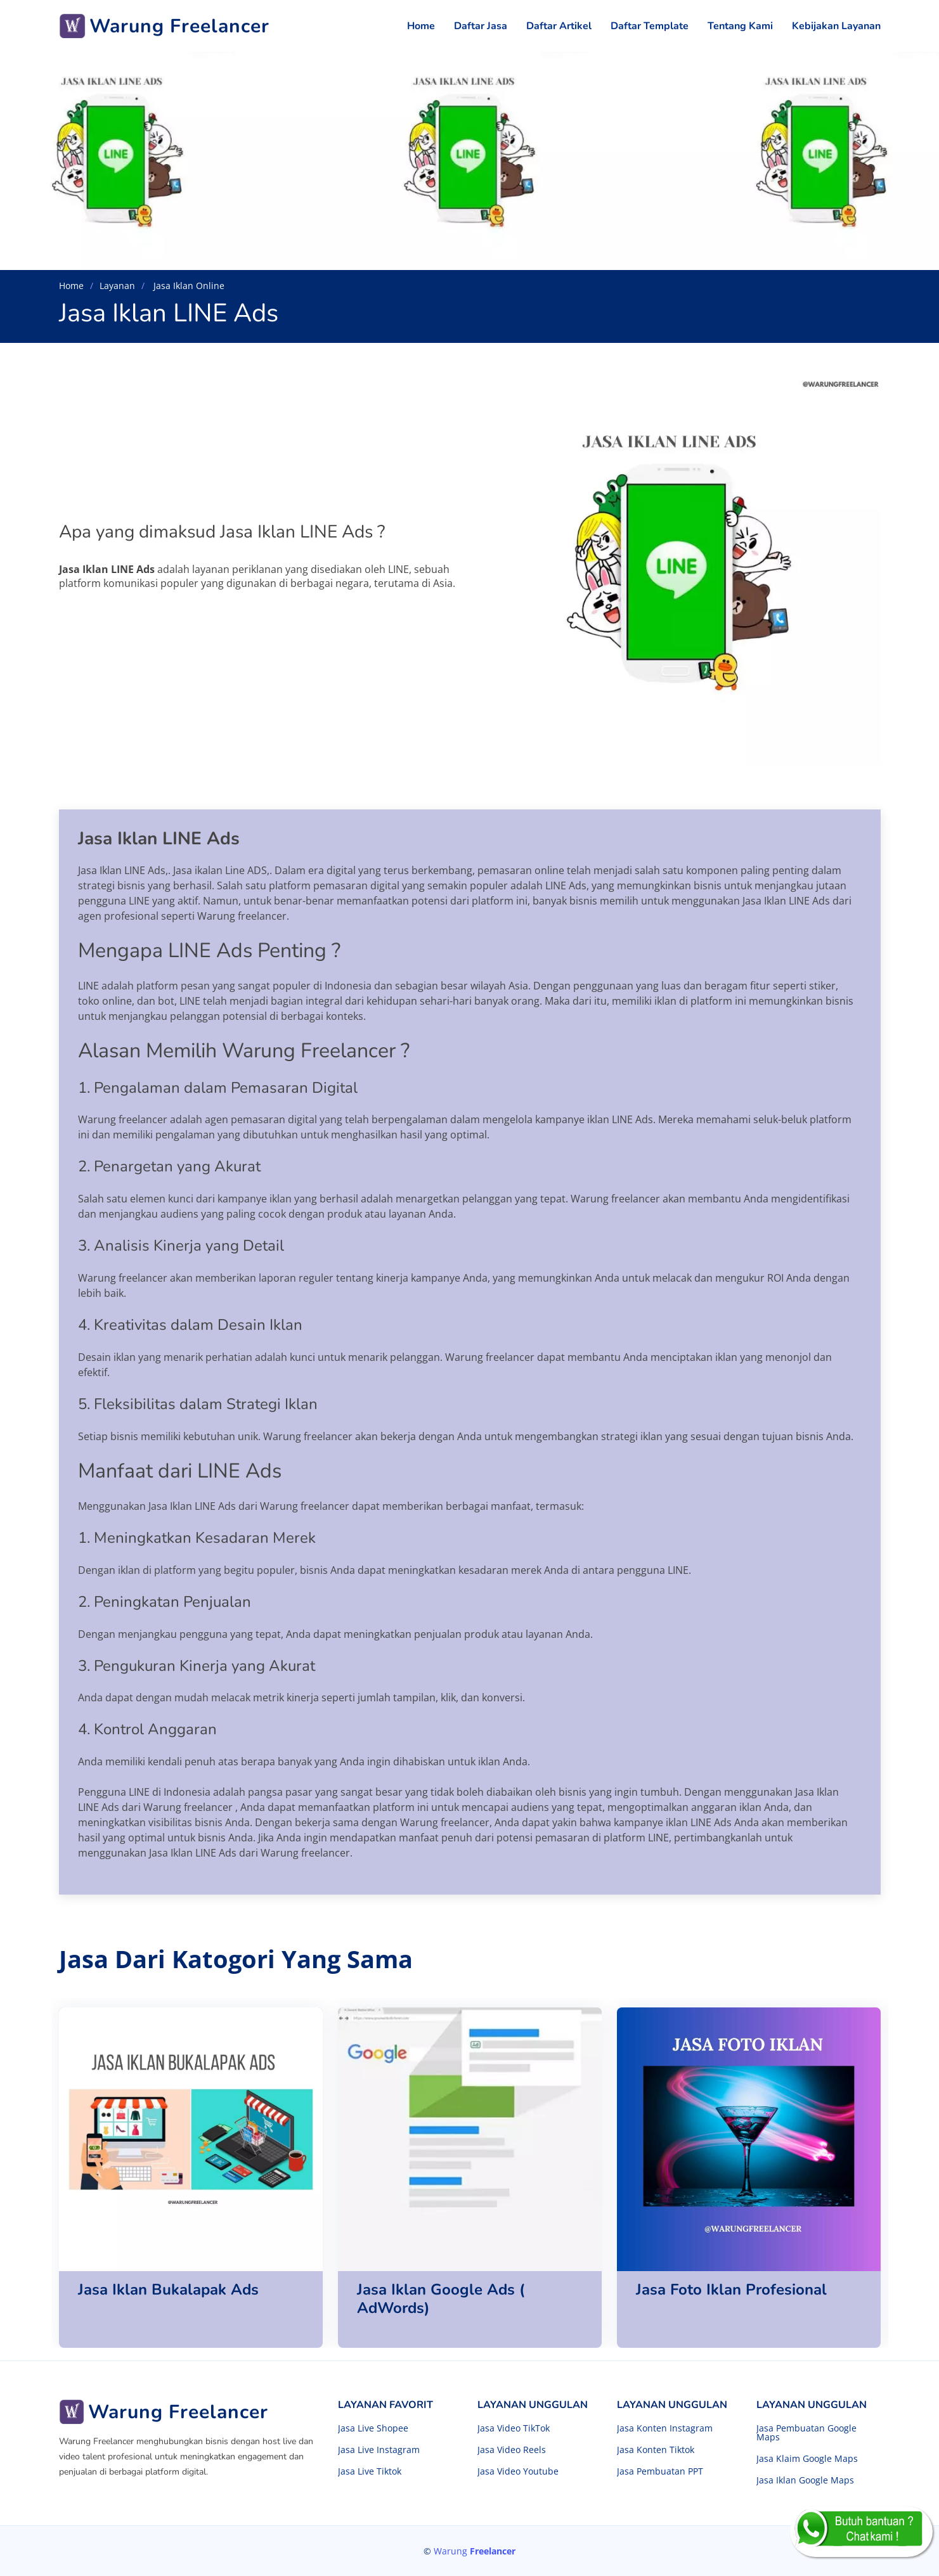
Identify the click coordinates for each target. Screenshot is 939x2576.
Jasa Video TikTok (513, 2428)
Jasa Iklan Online (187, 286)
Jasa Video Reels (511, 2449)
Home (421, 26)
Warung (474, 2551)
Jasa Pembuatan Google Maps (806, 2433)
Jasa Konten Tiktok (655, 2449)
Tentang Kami (740, 26)
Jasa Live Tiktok (369, 2471)
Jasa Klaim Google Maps (807, 2458)
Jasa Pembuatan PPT (660, 2471)
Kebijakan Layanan (836, 26)
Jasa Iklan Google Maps (805, 2480)
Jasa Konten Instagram (665, 2428)
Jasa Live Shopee (373, 2428)
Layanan (117, 286)
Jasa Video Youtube (518, 2471)
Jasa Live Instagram (379, 2449)
